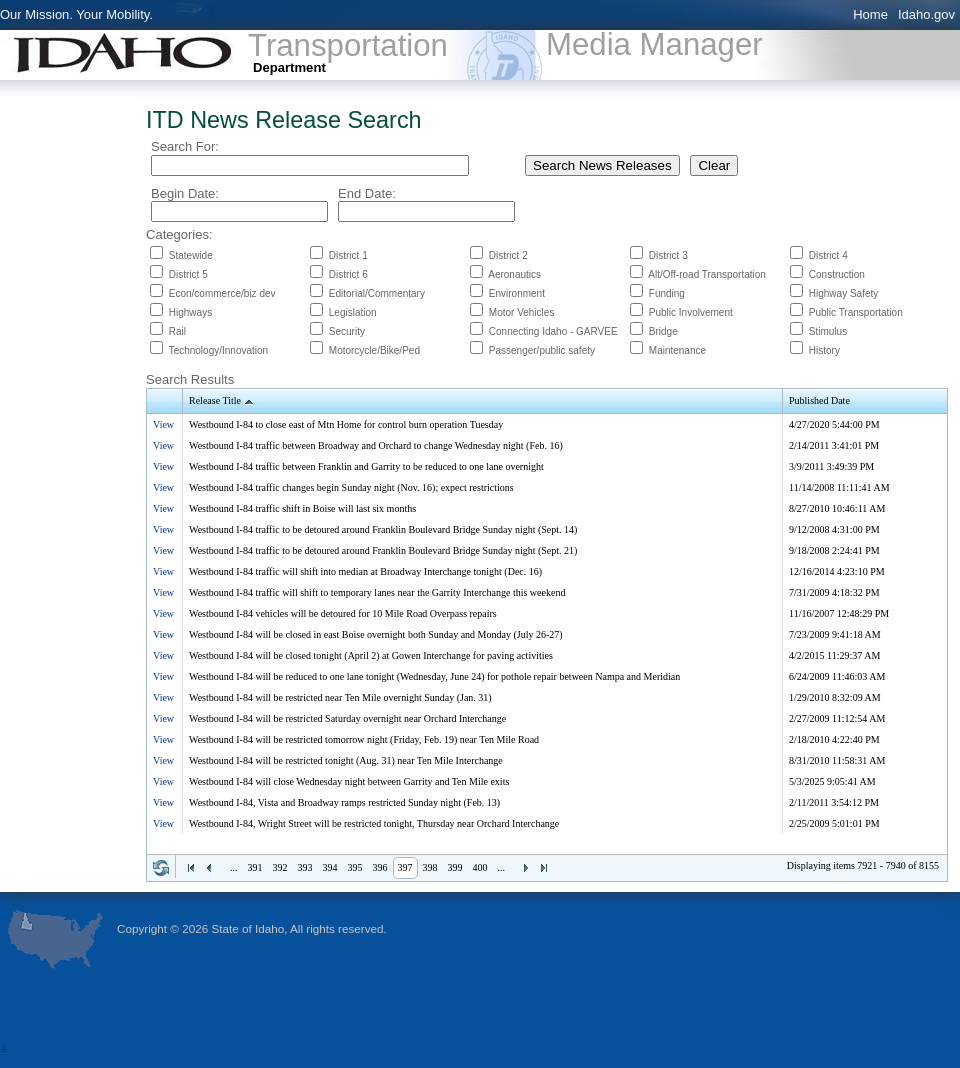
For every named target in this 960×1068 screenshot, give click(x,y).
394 (330, 867)
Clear (714, 165)
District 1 (348, 255)
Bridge (663, 331)
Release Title (223, 402)
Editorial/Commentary (377, 293)
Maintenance (677, 350)
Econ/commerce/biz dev (222, 293)
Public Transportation (856, 312)
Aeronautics (514, 274)
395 (355, 867)
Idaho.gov (926, 14)
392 (280, 867)
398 (430, 867)
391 (255, 867)
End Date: (367, 193)
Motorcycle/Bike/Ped (374, 350)
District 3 (668, 255)
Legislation (353, 312)
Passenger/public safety (542, 350)
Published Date (819, 400)
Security (347, 331)
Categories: (179, 234)
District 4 (828, 255)
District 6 (348, 274)
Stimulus (828, 331)
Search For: (185, 146)
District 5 (188, 274)
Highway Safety (843, 293)
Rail (177, 331)
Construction (837, 274)
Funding (667, 293)
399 (455, 867)
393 (305, 867)
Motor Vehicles (522, 312)
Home (870, 14)
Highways (190, 312)
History (824, 350)
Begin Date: (185, 193)
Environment (517, 293)
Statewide (191, 255)
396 (380, 867)
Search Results (190, 379)
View (163, 424)
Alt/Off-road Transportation (707, 274)
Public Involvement (691, 312)
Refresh (161, 868)
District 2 (508, 255)
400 (480, 867)
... (234, 867)
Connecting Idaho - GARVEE (553, 331)
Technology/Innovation (219, 350)
